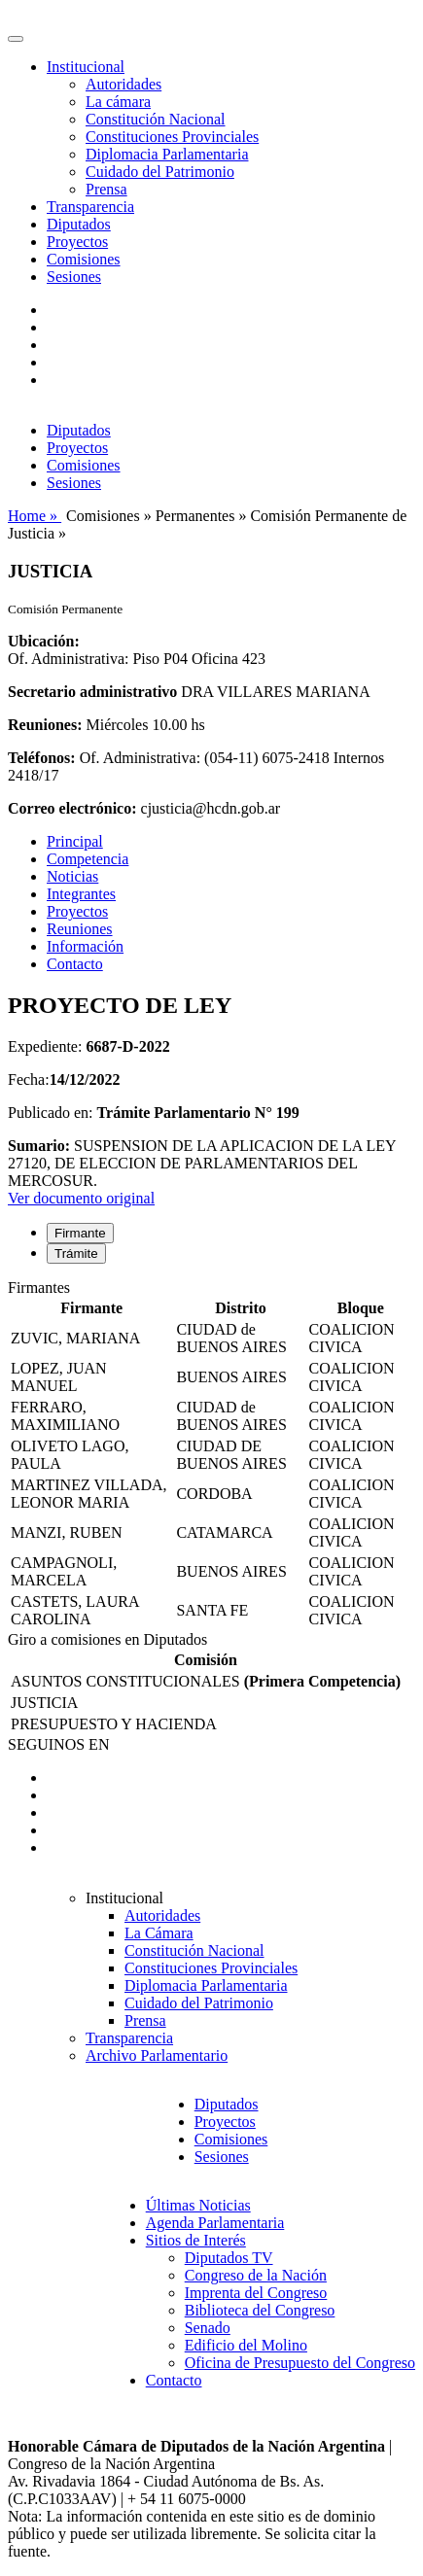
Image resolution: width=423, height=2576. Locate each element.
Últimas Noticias (198, 2205)
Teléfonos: (42, 757)
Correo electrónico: (72, 808)
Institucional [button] (85, 66)
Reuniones (80, 929)
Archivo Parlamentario (157, 2055)
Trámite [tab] (76, 1253)
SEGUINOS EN (58, 1744)
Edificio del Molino (246, 2345)
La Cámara (159, 1933)
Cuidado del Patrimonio (160, 171)
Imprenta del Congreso (256, 2292)
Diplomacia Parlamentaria (167, 154)
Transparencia (90, 206)
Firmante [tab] (80, 1233)
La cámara (118, 101)
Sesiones (74, 276)
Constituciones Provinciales (172, 136)
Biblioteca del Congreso (260, 2310)
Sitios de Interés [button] (196, 2240)
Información (85, 946)
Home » (34, 515)
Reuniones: (45, 724)
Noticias (72, 876)
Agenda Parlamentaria (215, 2222)
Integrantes (81, 894)
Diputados (79, 224)
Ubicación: (44, 641)
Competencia (87, 859)
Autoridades (123, 84)
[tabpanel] (211, 1455)
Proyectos (77, 241)
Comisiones (84, 259)
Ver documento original (81, 1198)
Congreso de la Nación (256, 2275)
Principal (75, 841)
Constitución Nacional (156, 119)
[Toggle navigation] (15, 39)
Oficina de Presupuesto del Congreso (300, 2362)
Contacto (75, 964)
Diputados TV (229, 2257)
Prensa (106, 189)
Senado (207, 2327)
